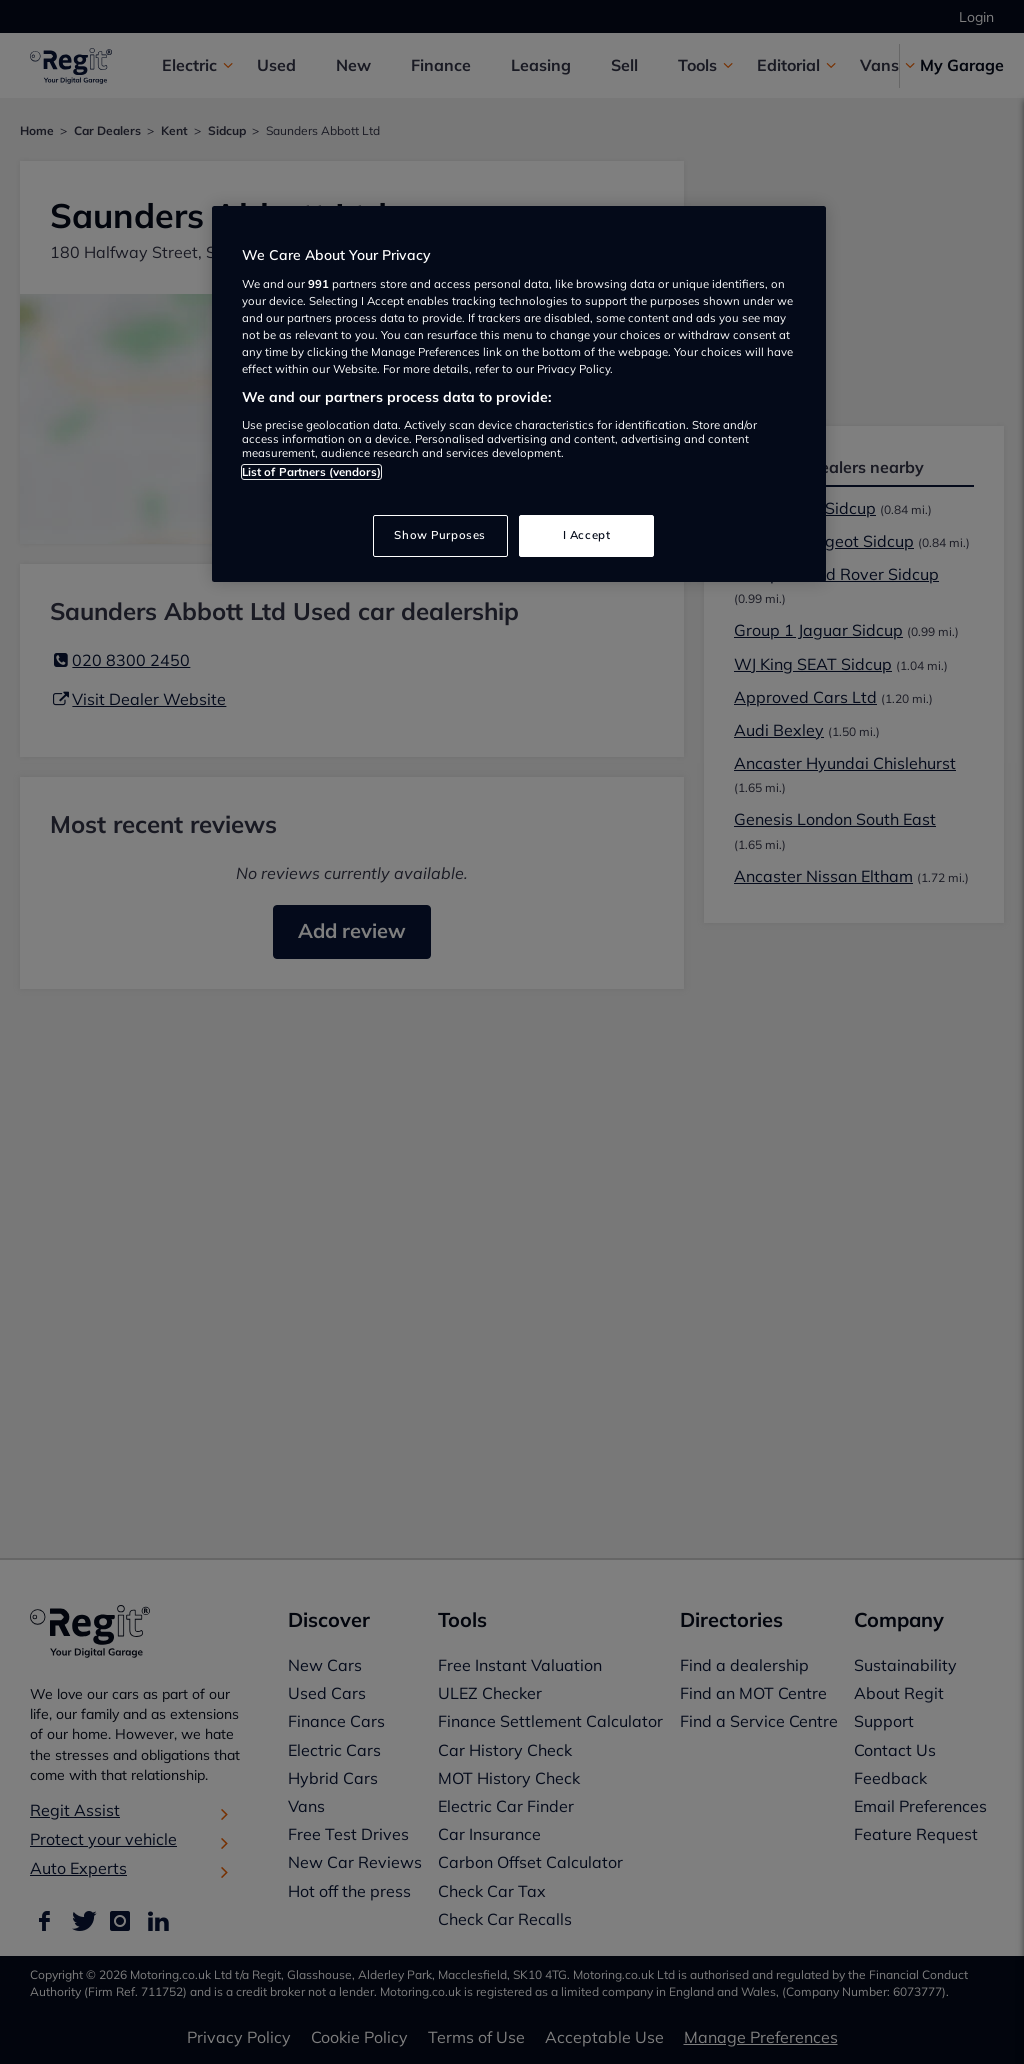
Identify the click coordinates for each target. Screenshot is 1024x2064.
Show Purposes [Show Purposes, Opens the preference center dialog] (439, 535)
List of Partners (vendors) (311, 472)
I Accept (587, 535)
